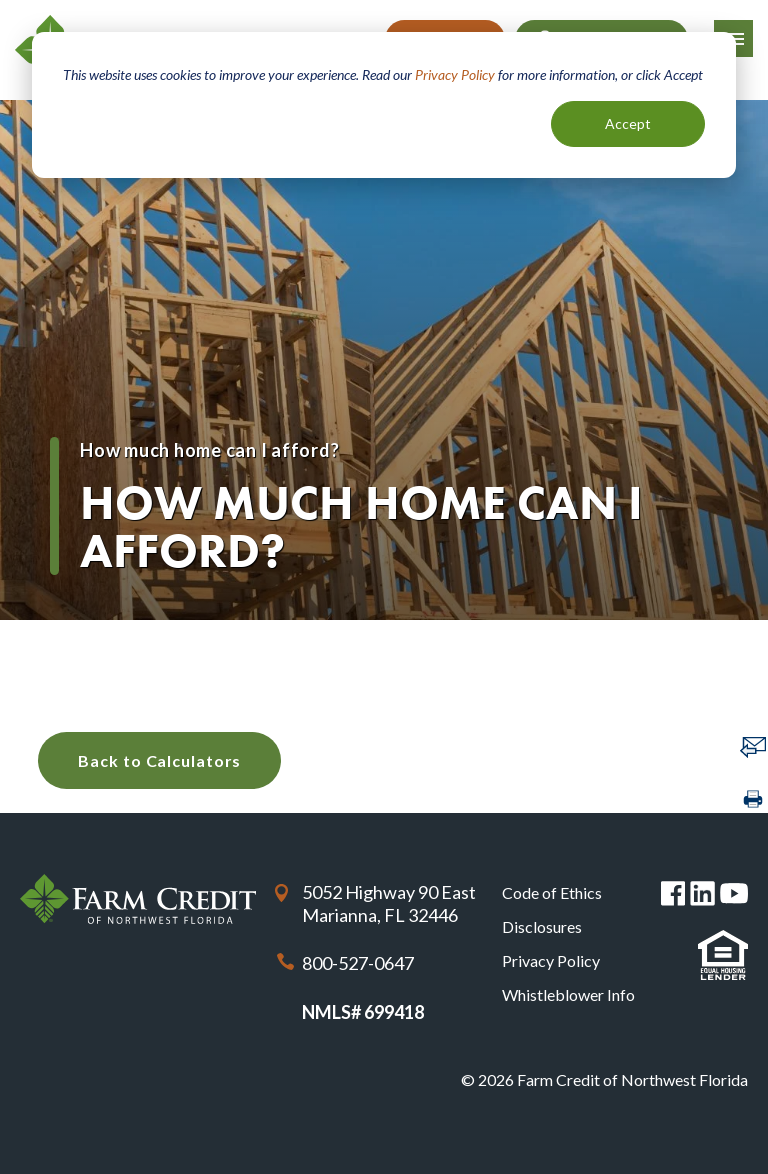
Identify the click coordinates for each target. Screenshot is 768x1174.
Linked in (702, 893)
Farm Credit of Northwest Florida (138, 898)
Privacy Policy (455, 74)
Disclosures (542, 926)
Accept (628, 123)
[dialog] (384, 105)
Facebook (673, 893)
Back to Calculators (159, 760)
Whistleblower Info (568, 994)
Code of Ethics (552, 892)
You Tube (734, 894)
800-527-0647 (358, 963)
